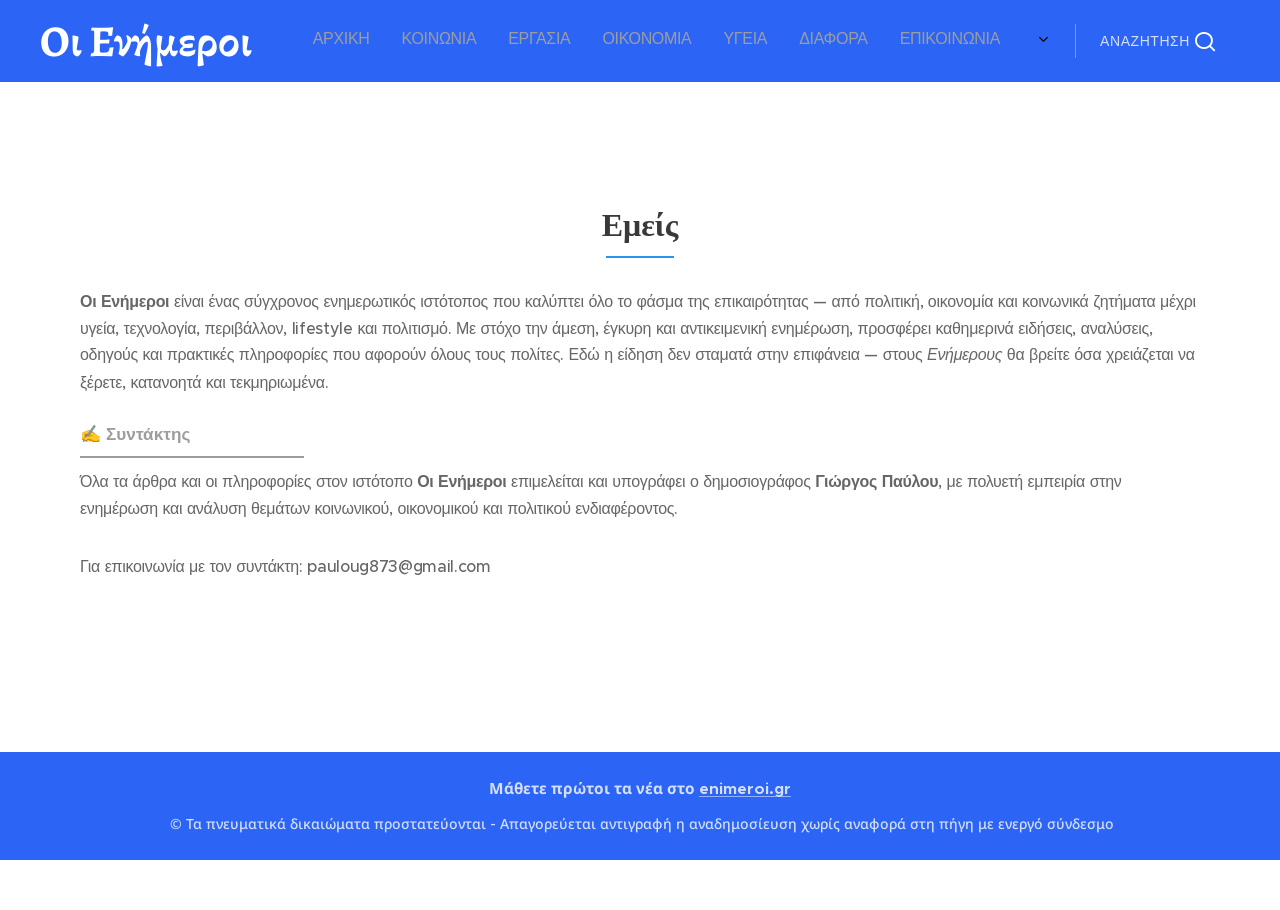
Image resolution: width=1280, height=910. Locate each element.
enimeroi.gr (745, 788)
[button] (1157, 41)
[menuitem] (804, 41)
